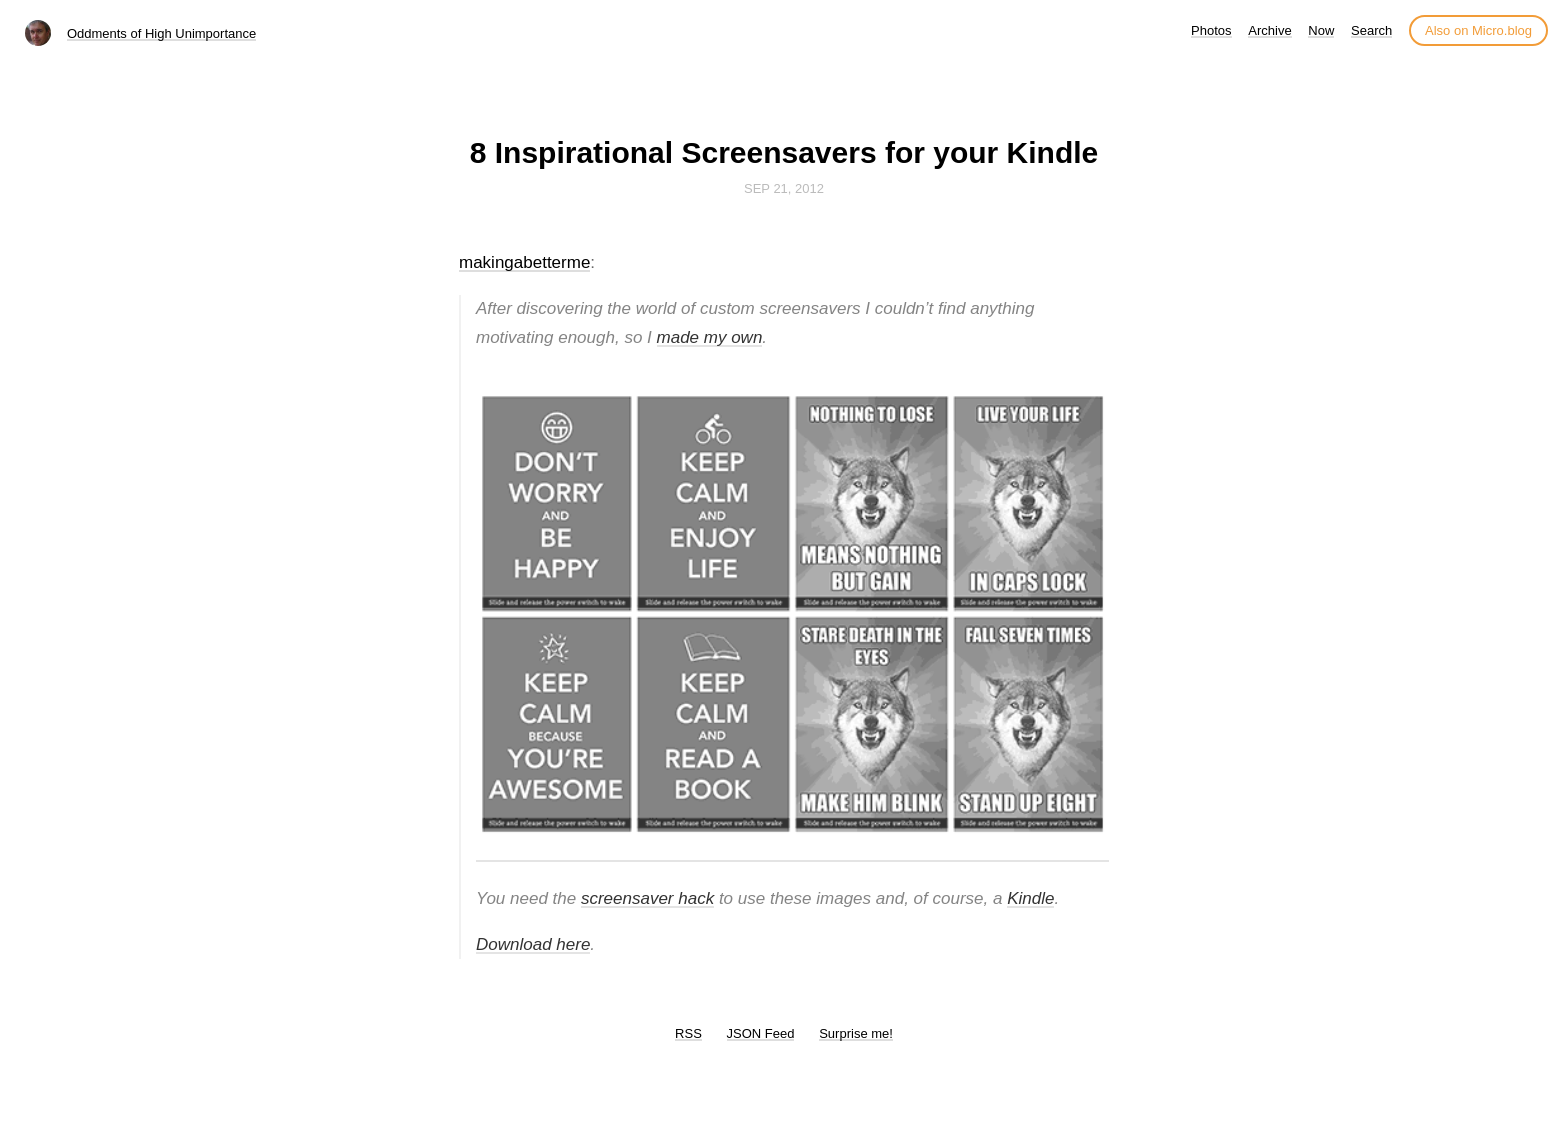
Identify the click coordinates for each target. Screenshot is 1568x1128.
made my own (710, 337)
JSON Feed (761, 1033)
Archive (1269, 30)
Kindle (1030, 898)
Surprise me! (856, 1033)
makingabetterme (524, 262)
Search (1371, 30)
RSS (688, 1033)
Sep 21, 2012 (784, 188)
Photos (1211, 30)
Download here (533, 944)
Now (1321, 30)
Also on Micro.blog (1478, 30)
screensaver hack (647, 898)
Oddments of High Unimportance (161, 33)
